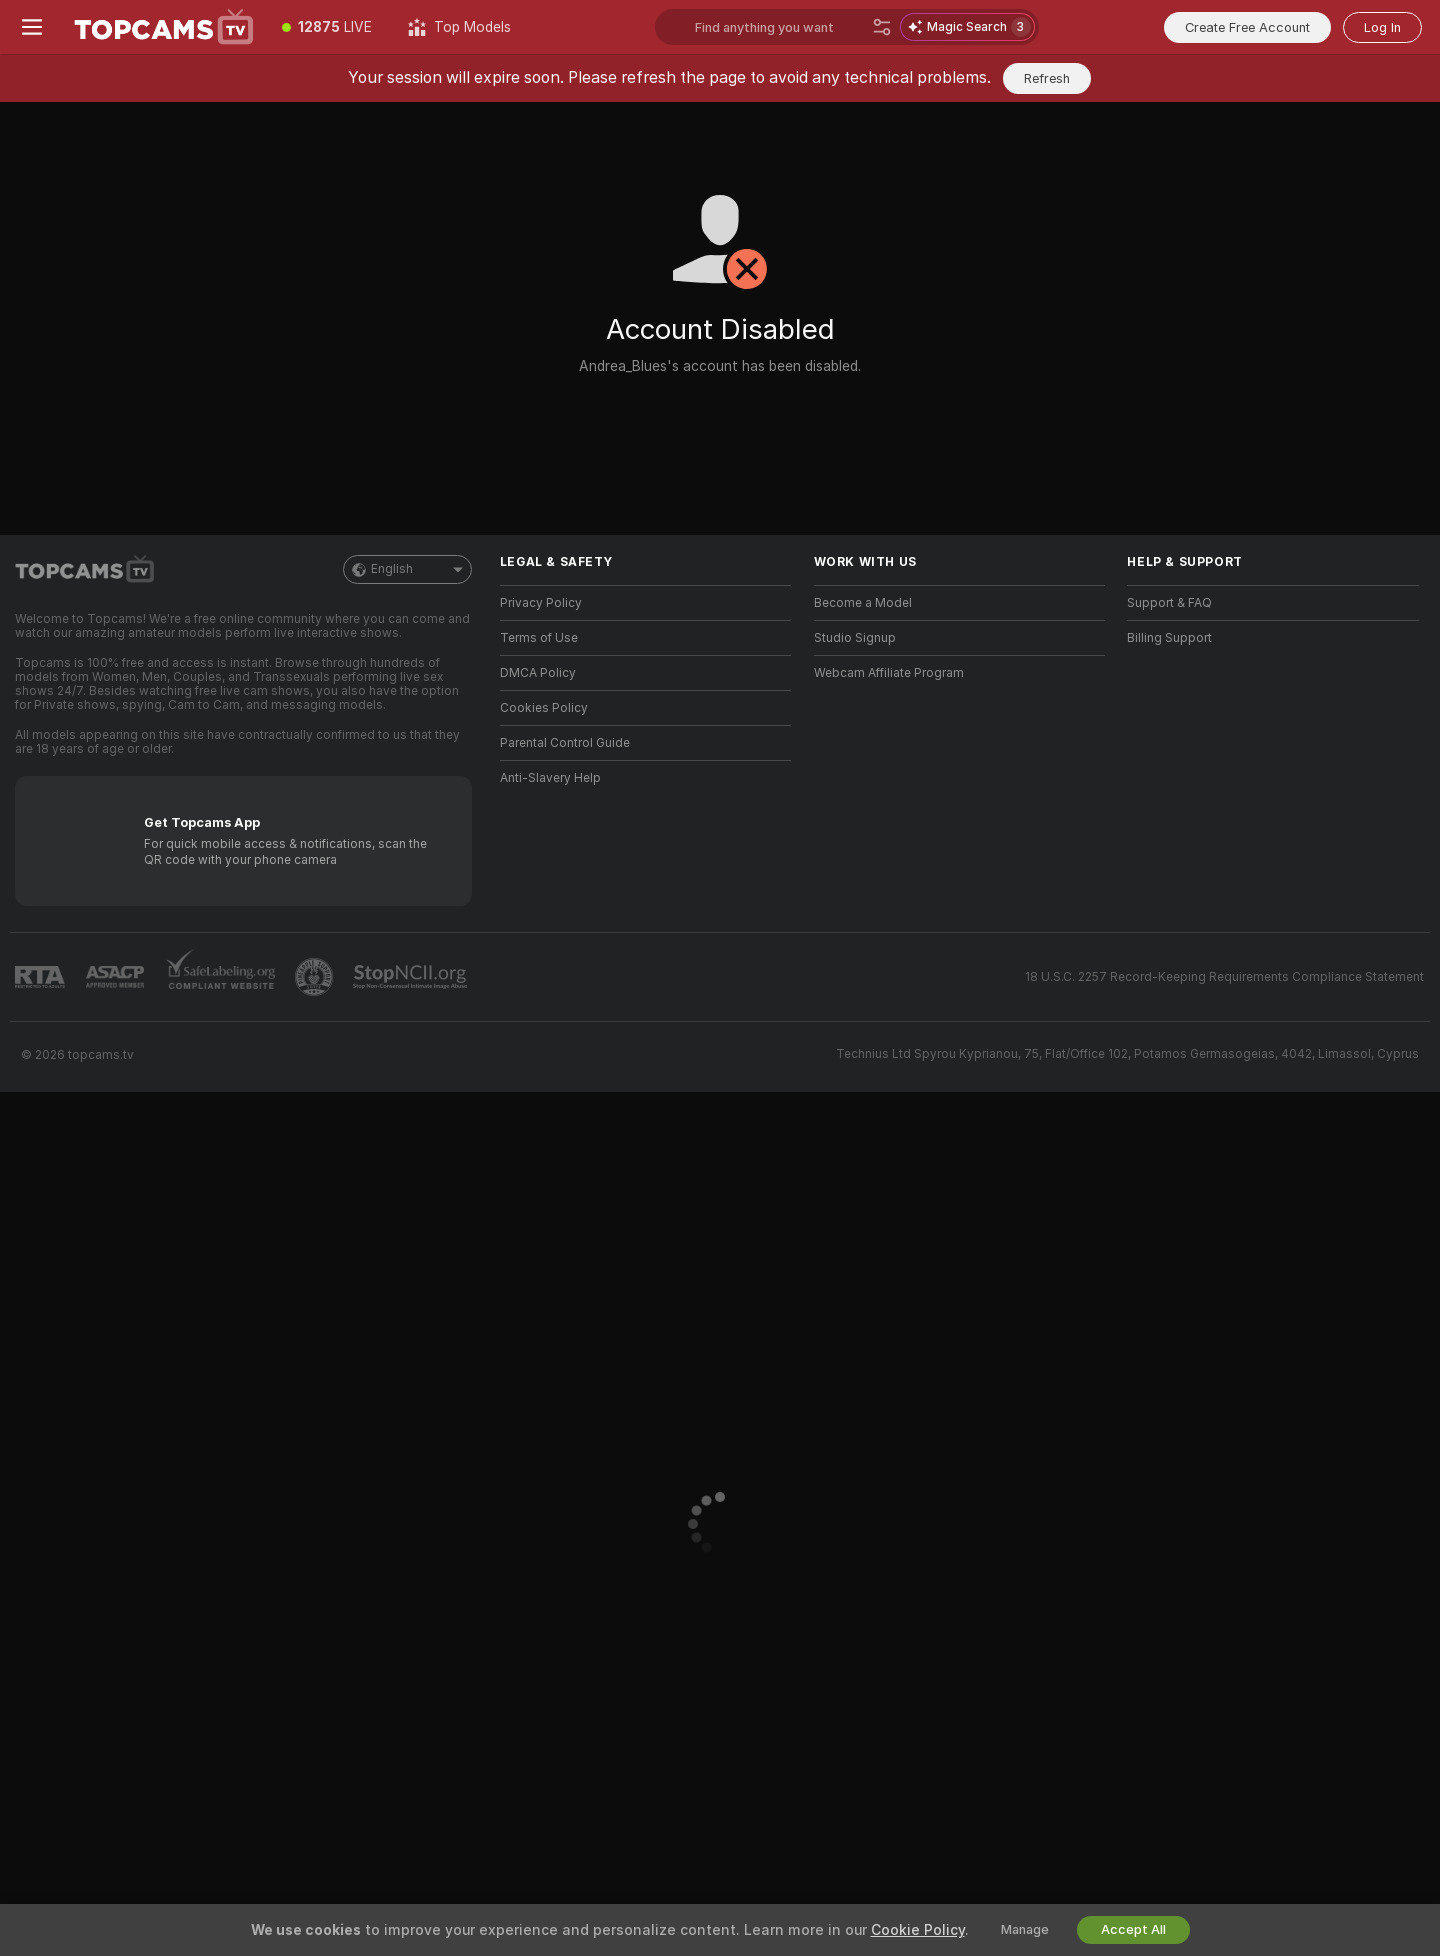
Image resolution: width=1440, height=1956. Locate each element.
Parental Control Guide (565, 743)
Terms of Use (539, 638)
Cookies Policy (544, 708)
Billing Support (1169, 638)
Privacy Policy (541, 603)
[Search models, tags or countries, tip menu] (779, 27)
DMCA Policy (538, 673)
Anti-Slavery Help (550, 778)
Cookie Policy (918, 1930)
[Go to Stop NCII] (412, 977)
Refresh (1047, 78)
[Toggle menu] (32, 27)
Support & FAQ (1169, 603)
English (407, 569)
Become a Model (863, 603)
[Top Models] (459, 27)
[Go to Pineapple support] (316, 977)
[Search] (882, 27)
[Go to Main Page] (164, 27)
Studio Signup (855, 638)
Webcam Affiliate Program (889, 673)
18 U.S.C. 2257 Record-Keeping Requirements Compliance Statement (1224, 977)
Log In (1382, 27)
